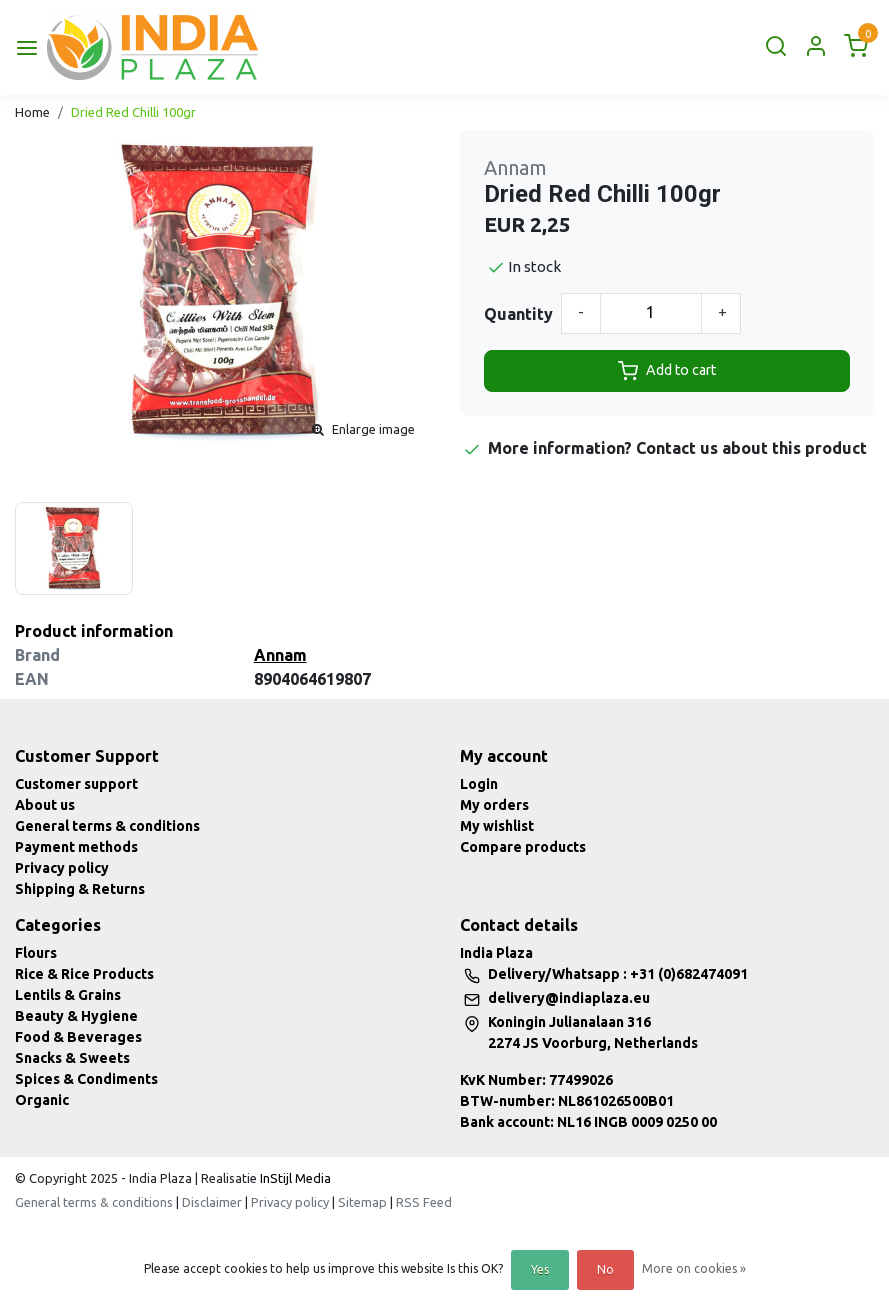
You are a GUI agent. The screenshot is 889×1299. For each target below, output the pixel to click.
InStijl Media (294, 1178)
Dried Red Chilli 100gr (133, 112)
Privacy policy (62, 868)
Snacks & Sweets (72, 1058)
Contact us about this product (751, 448)
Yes (540, 1269)
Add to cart (667, 371)
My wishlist (497, 826)
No (605, 1269)
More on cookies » (694, 1268)
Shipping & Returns (80, 889)
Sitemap (362, 1202)
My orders (494, 805)
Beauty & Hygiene (76, 1016)
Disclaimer (212, 1202)
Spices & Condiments (86, 1079)
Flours (36, 953)
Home (32, 112)
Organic (42, 1100)
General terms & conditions (107, 826)
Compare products (523, 847)
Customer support (76, 784)
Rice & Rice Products (84, 974)
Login (479, 784)
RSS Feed (424, 1202)
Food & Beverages (78, 1037)
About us (45, 805)
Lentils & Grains (68, 995)
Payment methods (76, 847)
